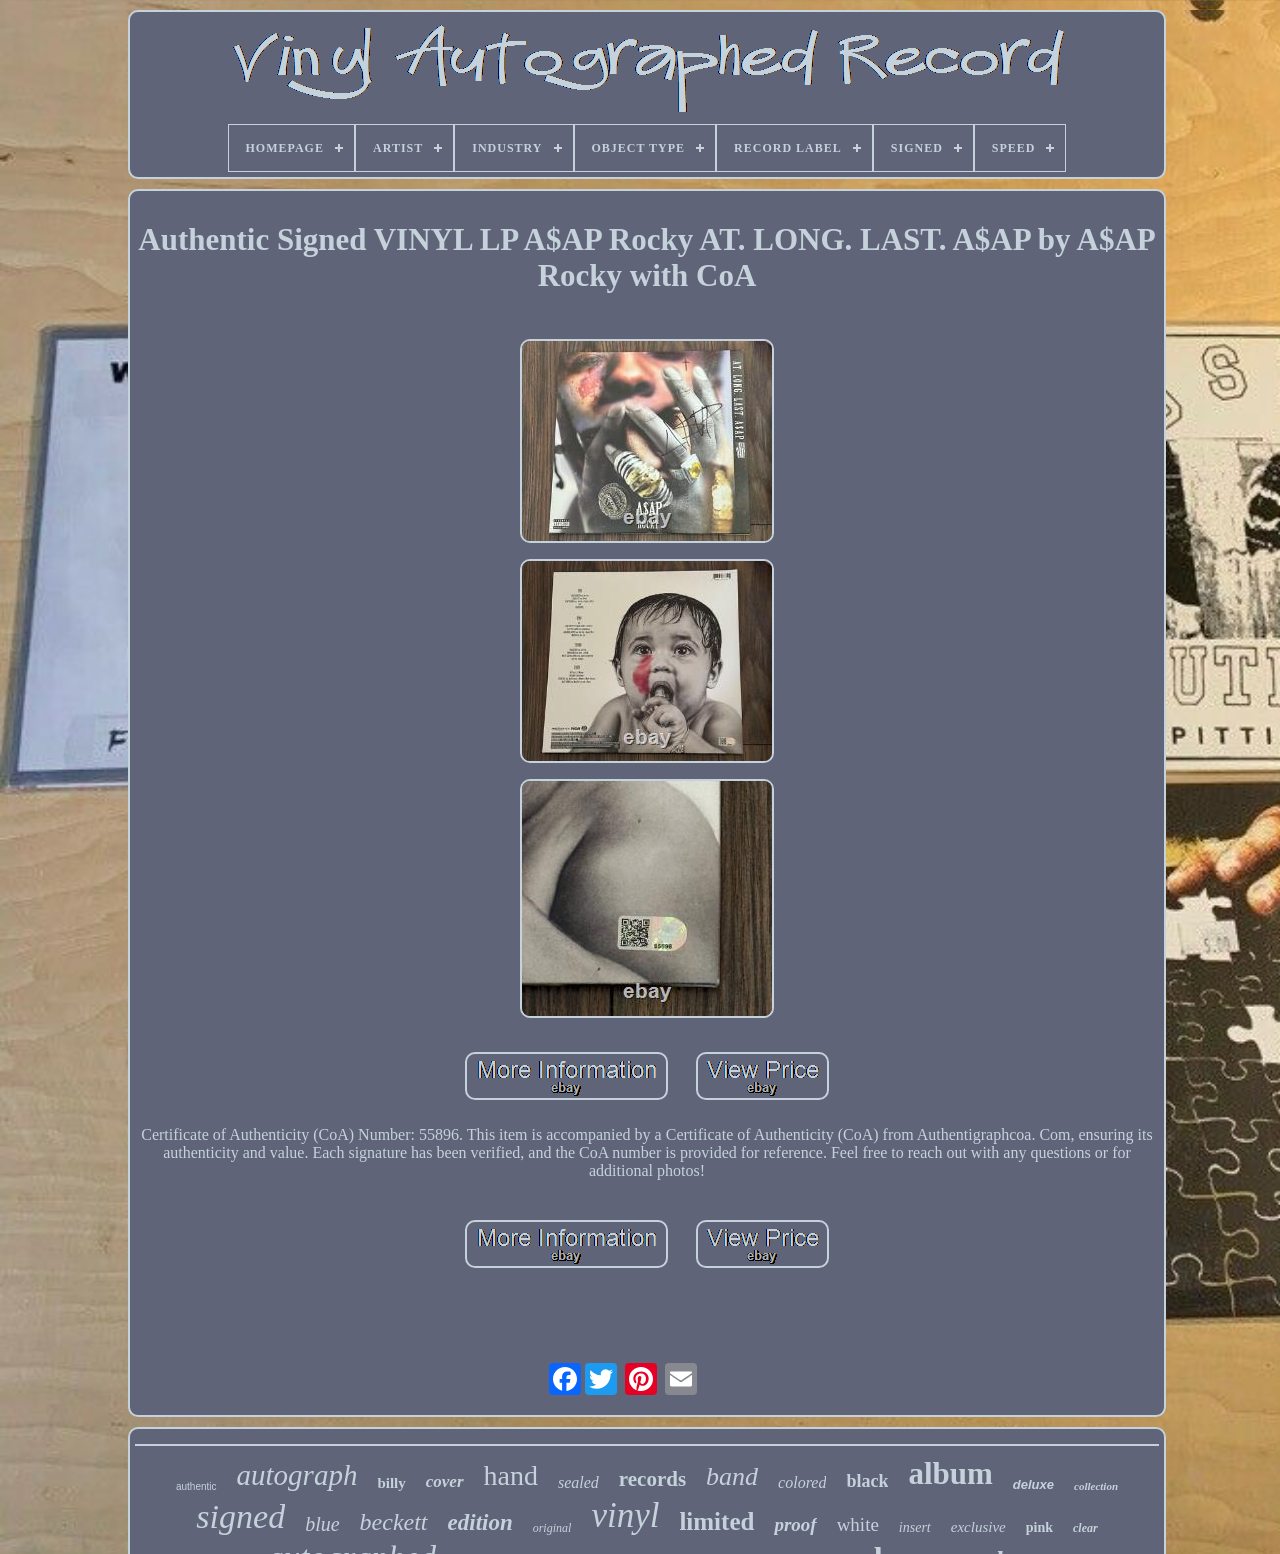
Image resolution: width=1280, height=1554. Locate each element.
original (552, 1528)
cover (445, 1481)
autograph (297, 1475)
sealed (578, 1482)
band (732, 1476)
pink (1039, 1527)
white (858, 1524)
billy (391, 1483)
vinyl (625, 1515)
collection (1096, 1486)
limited (716, 1521)
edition (480, 1522)
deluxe (1033, 1484)
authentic (196, 1486)
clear (1085, 1528)
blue (322, 1524)
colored (802, 1482)
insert (915, 1527)
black (867, 1481)
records (652, 1479)
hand (511, 1475)
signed (240, 1516)
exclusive (978, 1527)
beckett (394, 1522)
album (950, 1473)
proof (795, 1524)
